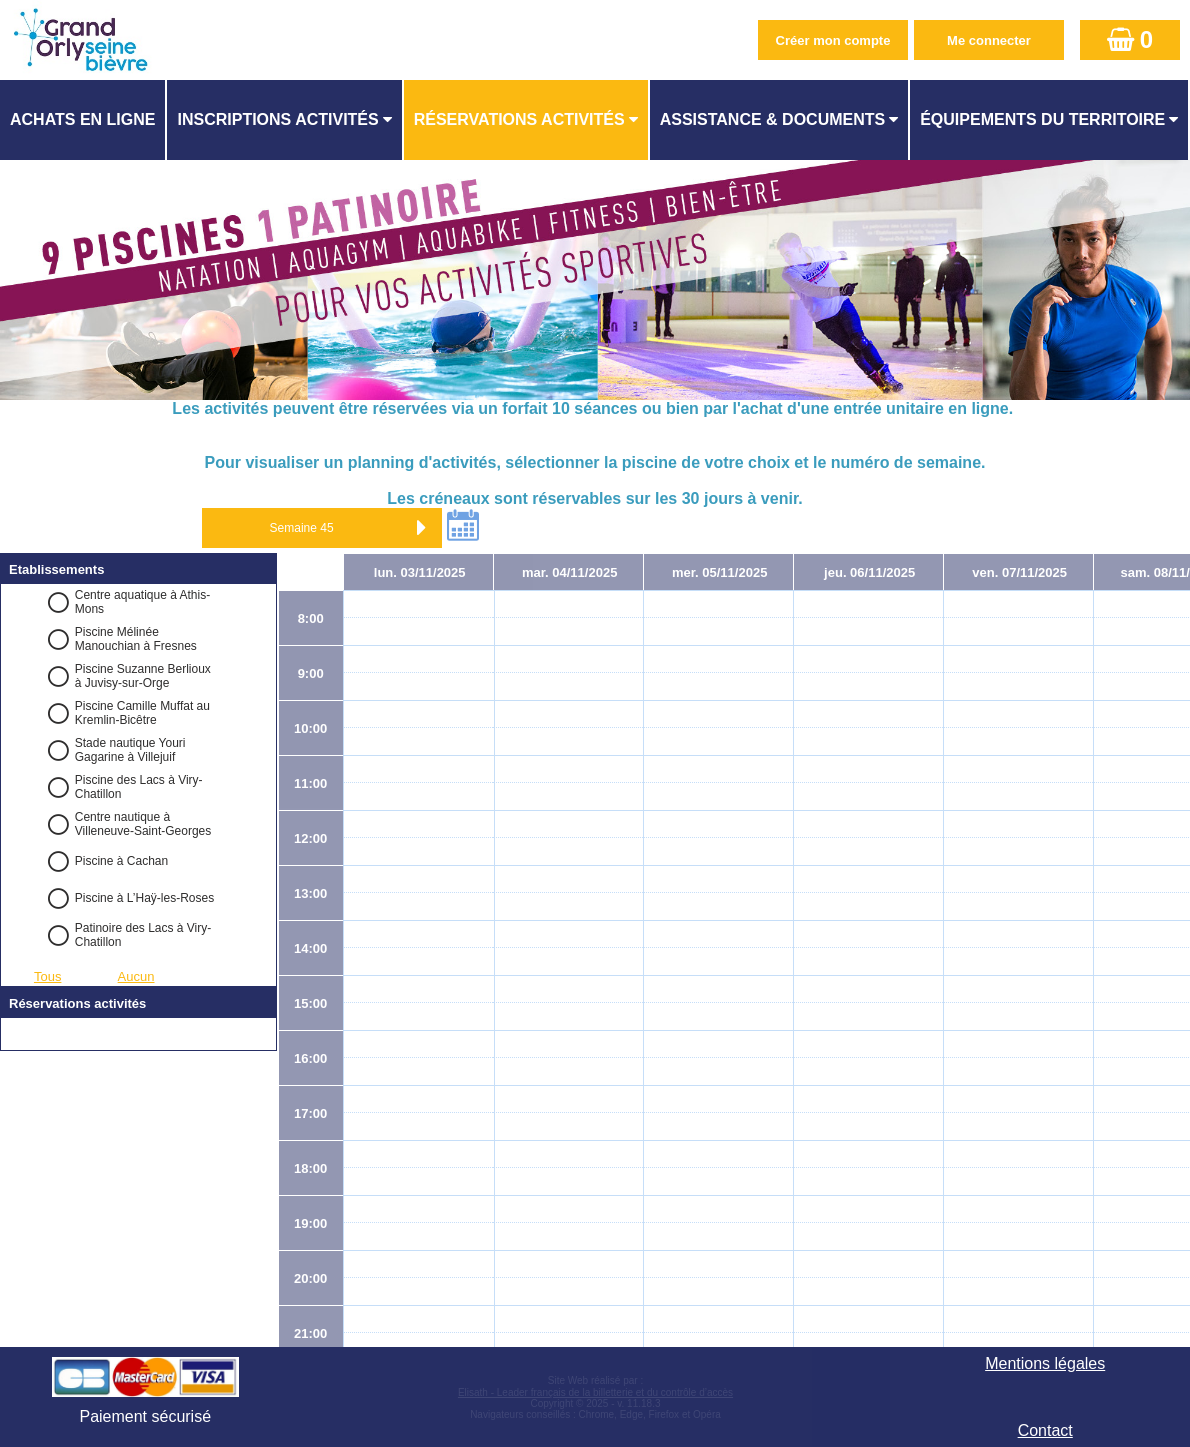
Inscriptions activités (277, 119)
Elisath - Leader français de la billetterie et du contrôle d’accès (595, 1391)
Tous (47, 976)
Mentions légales (1045, 1363)
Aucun (136, 976)
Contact (1045, 1430)
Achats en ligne (82, 119)
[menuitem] (83, 120)
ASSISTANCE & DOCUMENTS (773, 119)
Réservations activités (519, 119)
